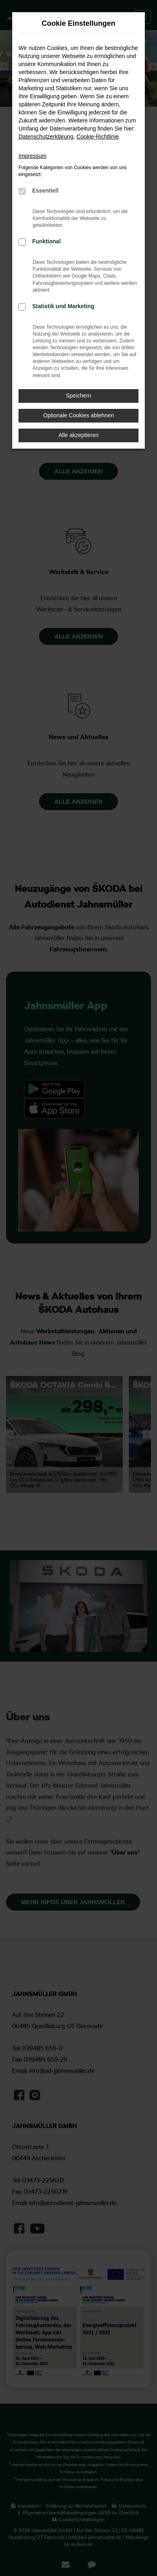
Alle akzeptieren (78, 435)
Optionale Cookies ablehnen (78, 415)
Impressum (32, 156)
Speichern (78, 395)
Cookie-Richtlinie (97, 136)
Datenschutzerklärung (46, 136)
